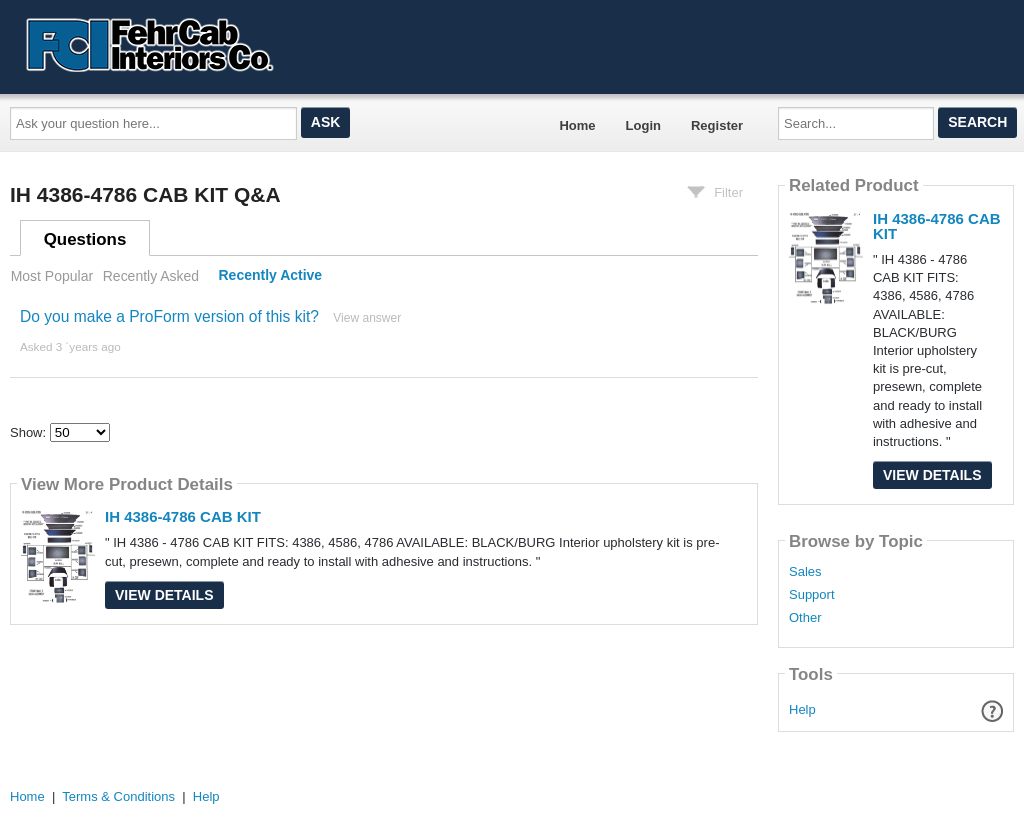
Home (577, 125)
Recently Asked (151, 276)
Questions (85, 239)
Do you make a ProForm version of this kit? (169, 316)
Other (805, 618)
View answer (367, 318)
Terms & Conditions (118, 796)
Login (643, 125)
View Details (164, 595)
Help (802, 709)
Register (717, 125)
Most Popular (52, 276)
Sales (805, 572)
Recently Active (271, 276)
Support (812, 595)
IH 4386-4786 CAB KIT (183, 516)
